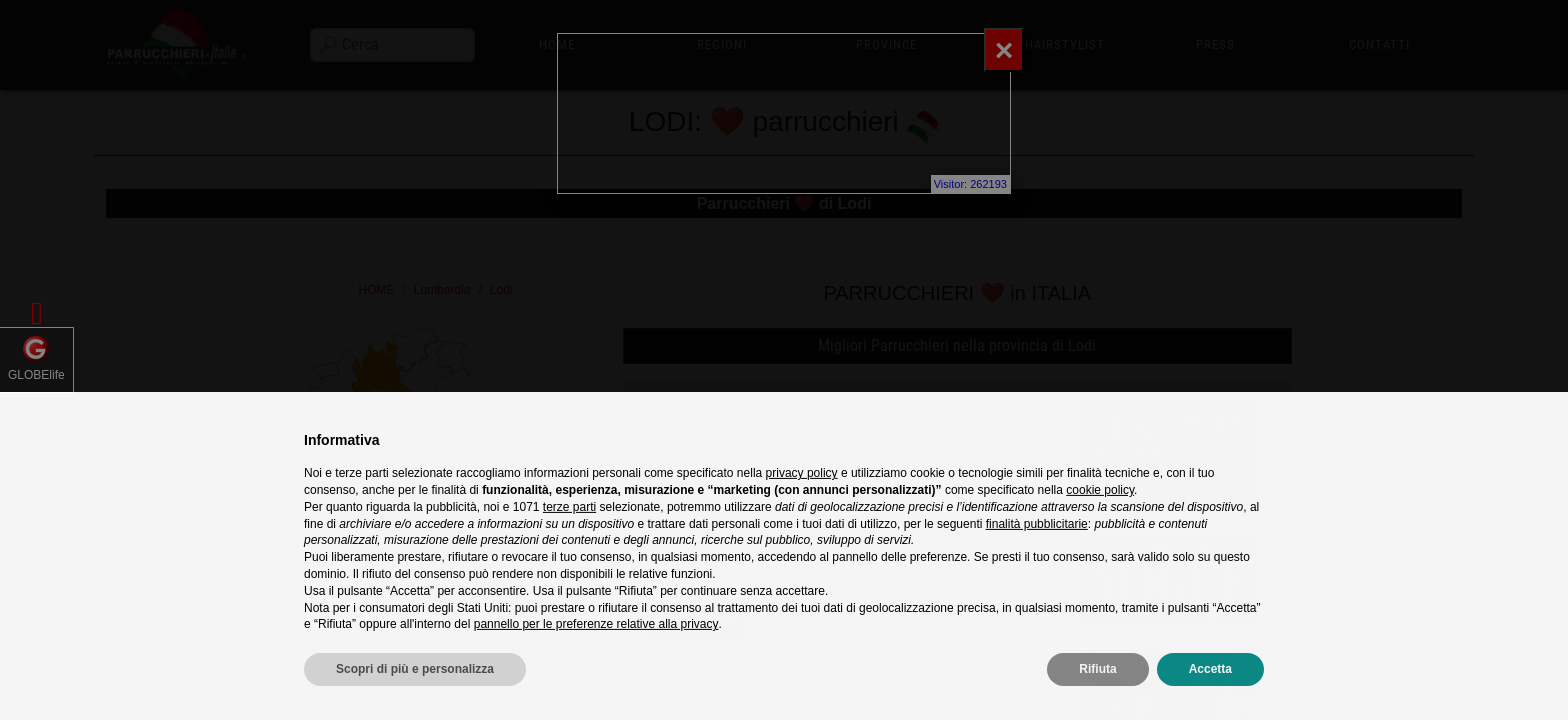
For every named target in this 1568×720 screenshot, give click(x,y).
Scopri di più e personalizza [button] (415, 700)
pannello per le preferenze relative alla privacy (596, 655)
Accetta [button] (1210, 700)
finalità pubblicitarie (1037, 555)
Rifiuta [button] (1097, 700)
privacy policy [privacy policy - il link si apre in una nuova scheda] (802, 504)
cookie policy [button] (1100, 521)
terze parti (569, 538)
